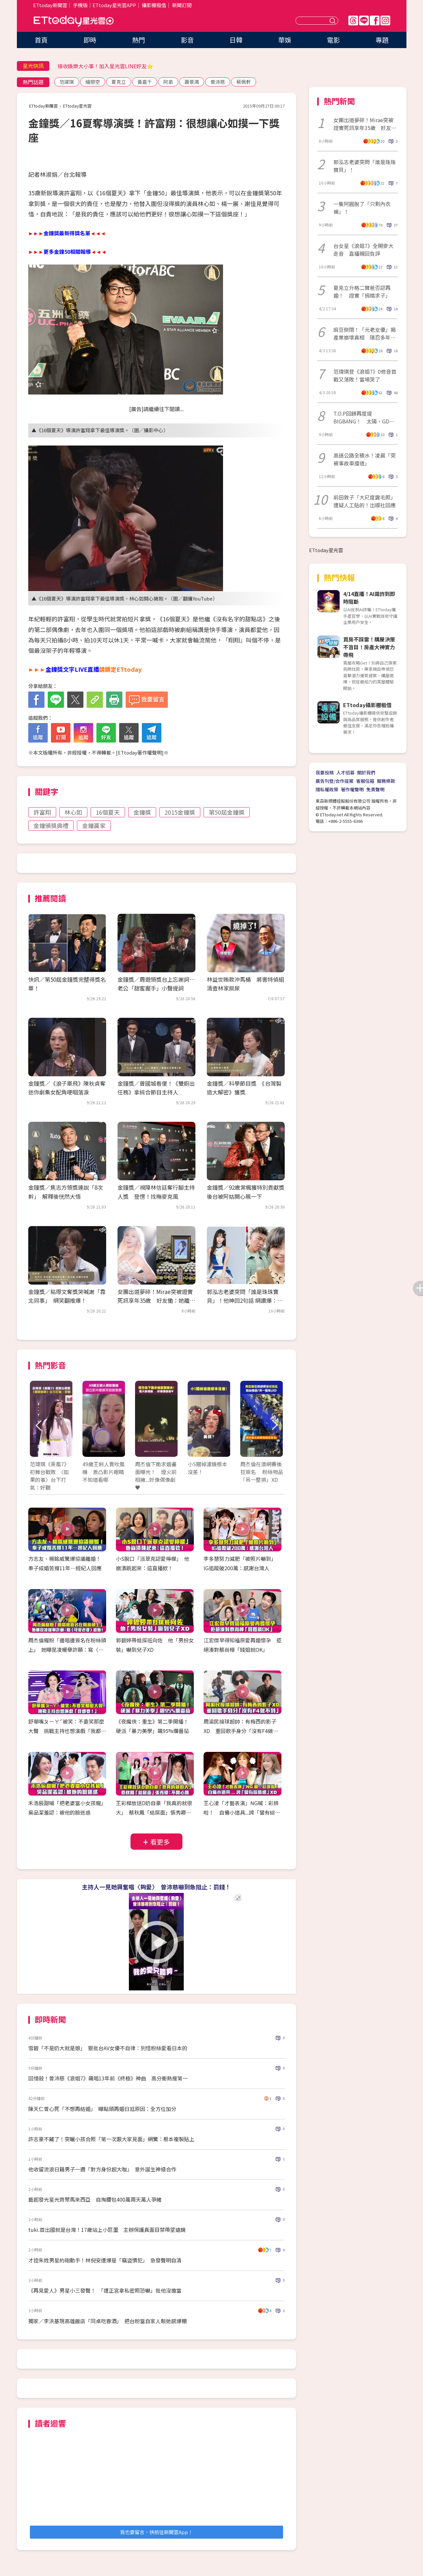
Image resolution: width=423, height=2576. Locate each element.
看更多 (160, 1841)
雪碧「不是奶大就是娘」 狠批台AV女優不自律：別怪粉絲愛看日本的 (107, 2048)
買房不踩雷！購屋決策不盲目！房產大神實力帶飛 (369, 647)
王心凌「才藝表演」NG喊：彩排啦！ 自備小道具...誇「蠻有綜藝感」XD (242, 1812)
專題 (382, 40)
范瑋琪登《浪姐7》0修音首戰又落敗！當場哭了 (364, 375)
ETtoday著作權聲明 (140, 752)
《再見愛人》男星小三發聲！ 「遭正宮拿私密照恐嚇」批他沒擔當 (104, 2290)
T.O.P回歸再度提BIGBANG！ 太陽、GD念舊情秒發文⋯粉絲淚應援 (363, 417)
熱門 (138, 40)
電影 (333, 40)
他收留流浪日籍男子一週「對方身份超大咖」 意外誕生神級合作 (102, 2169)
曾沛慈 (217, 81)
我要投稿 (325, 772)
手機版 (80, 5)
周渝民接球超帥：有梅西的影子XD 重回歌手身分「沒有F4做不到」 (241, 1730)
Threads (353, 20)
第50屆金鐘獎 (226, 812)
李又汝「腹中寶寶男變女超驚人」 (96, 66)
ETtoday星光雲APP (114, 5)
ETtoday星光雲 (74, 21)
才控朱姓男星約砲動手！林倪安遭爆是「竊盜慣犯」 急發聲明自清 (104, 2260)
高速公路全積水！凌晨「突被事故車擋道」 (364, 459)
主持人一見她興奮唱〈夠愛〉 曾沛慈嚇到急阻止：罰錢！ (156, 1887)
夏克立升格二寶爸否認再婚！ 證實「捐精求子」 (362, 291)
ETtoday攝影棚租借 (367, 705)
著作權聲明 (352, 789)
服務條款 (386, 781)
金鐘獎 (142, 812)
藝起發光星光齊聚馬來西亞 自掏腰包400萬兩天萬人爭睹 (95, 2199)
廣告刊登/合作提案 (335, 781)
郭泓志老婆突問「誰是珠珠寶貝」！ (364, 166)
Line (364, 20)
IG (385, 20)
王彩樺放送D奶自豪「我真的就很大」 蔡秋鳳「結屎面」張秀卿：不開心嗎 (154, 1812)
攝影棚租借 (154, 5)
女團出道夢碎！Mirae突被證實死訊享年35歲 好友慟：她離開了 (156, 1300)
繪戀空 (92, 81)
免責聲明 (375, 789)
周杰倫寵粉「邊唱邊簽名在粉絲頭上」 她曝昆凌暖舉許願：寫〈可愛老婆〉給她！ (67, 1649)
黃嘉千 (144, 81)
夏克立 (118, 81)
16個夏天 (108, 812)
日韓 (236, 40)
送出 (333, 21)
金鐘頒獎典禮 (50, 825)
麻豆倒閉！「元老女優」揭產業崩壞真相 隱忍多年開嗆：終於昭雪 (364, 333)
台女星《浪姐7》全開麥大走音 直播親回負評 (363, 249)
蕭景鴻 (191, 81)
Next (274, 1425)
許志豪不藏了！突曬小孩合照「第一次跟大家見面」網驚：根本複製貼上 (111, 2139)
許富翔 (42, 812)
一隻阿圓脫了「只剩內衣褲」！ (362, 207)
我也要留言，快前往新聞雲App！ (156, 2532)
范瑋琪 (66, 81)
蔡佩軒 (243, 81)
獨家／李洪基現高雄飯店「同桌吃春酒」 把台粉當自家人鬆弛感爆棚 (107, 2321)
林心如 (73, 812)
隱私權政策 (327, 789)
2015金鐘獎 (180, 812)
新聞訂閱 (182, 5)
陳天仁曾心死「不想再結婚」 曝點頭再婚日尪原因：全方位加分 (102, 2109)
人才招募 (345, 772)
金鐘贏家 (94, 825)
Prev (38, 1425)
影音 (187, 40)
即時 (89, 40)
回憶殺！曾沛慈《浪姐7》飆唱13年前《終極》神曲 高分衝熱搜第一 (108, 2078)
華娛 (284, 40)
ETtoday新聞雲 (50, 5)
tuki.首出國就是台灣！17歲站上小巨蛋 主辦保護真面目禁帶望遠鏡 (107, 2229)
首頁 (41, 40)
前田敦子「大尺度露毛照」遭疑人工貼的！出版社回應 (364, 501)
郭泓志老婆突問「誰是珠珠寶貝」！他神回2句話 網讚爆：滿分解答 (245, 1300)
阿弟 (168, 81)
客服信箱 (365, 781)
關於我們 (366, 772)
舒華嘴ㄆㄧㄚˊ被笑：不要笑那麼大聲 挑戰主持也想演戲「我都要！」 (66, 1730)
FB (374, 20)
